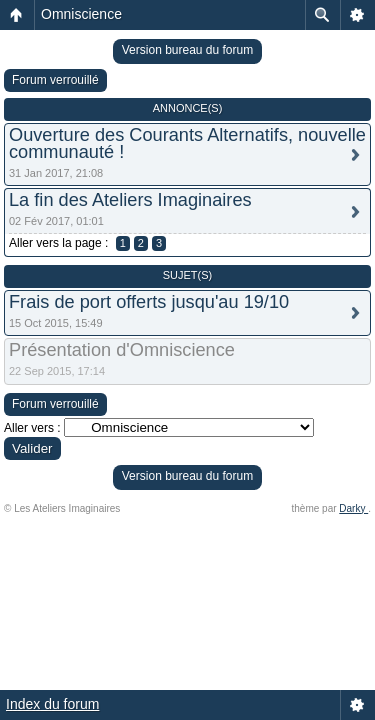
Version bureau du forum (187, 50)
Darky (353, 508)
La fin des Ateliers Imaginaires (130, 200)
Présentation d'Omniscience (122, 350)
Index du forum (52, 704)
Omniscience (81, 14)
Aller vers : (32, 428)
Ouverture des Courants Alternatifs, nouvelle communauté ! (187, 143)
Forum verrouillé (55, 80)
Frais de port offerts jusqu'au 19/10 (149, 302)
